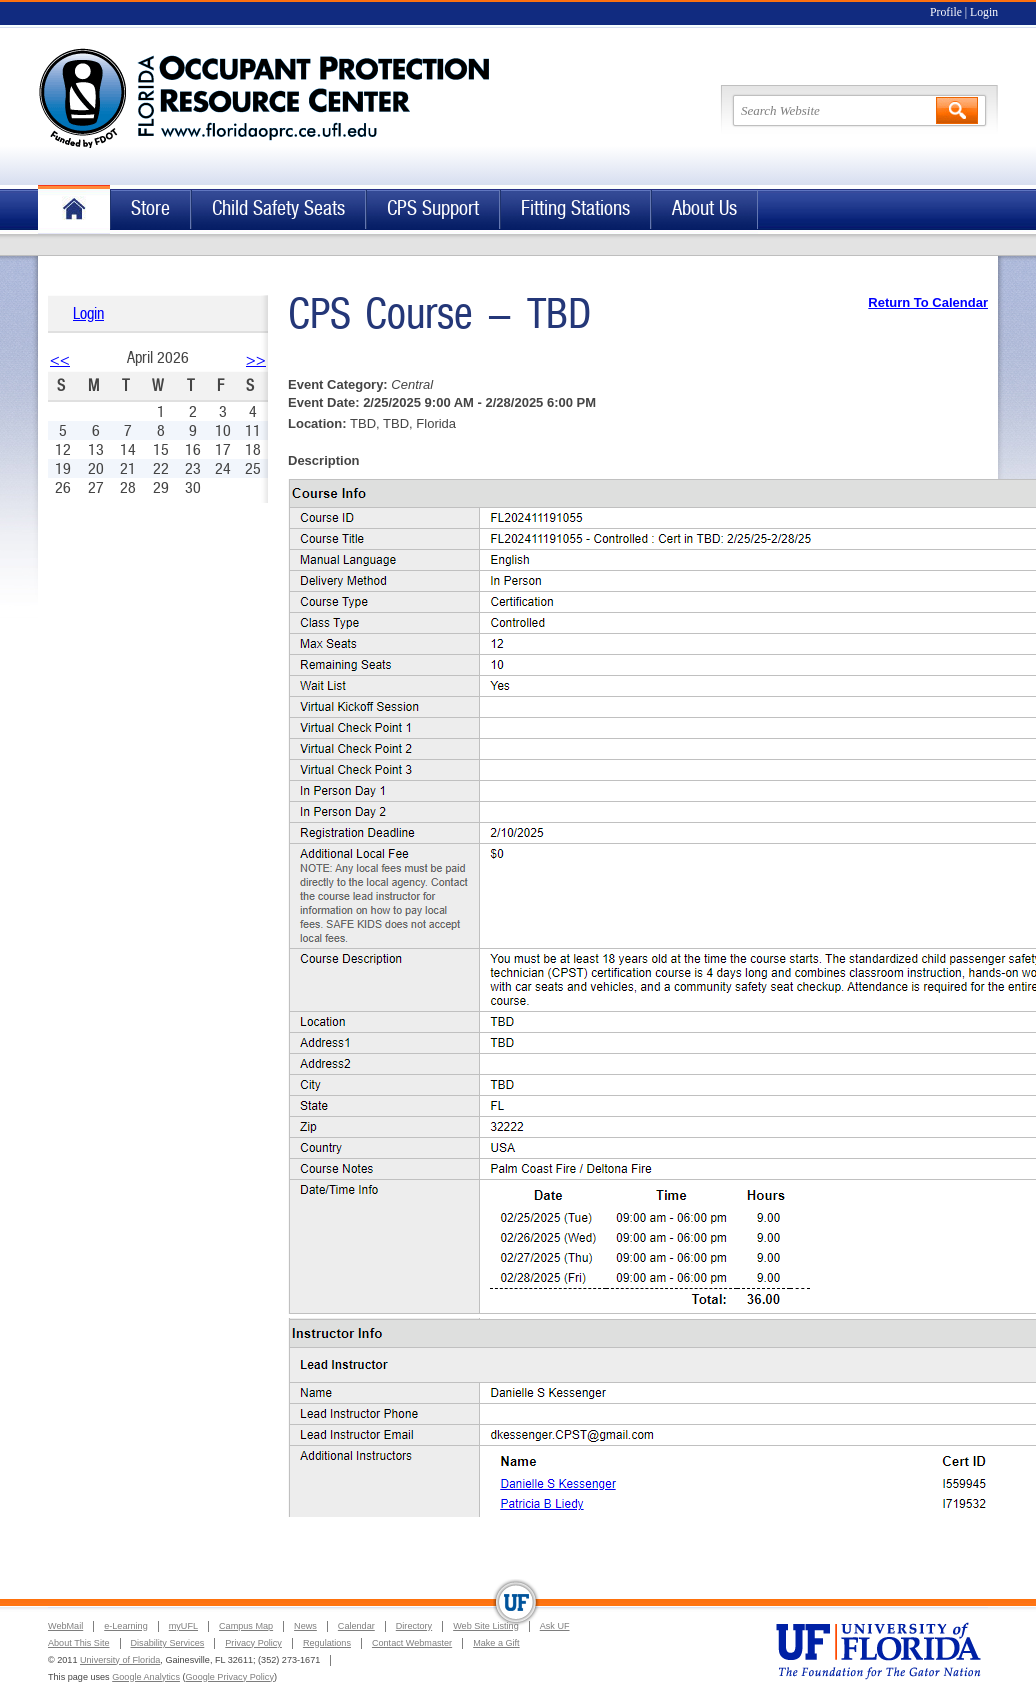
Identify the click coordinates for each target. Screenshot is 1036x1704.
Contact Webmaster (412, 1643)
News (305, 1626)
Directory (414, 1626)
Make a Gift (496, 1643)
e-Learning (125, 1626)
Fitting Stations (575, 208)
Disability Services (168, 1643)
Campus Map (246, 1626)
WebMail (65, 1626)
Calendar (356, 1626)
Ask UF (555, 1626)
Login (984, 12)
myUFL (183, 1626)
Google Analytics (146, 1677)
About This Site (79, 1643)
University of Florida (120, 1660)
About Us (704, 208)
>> (256, 359)
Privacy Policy (253, 1643)
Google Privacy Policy (230, 1677)
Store (150, 208)
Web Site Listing (486, 1626)
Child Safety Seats (278, 208)
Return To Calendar (928, 302)
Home (74, 209)
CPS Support (433, 208)
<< (60, 359)
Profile (946, 12)
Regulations (327, 1643)
